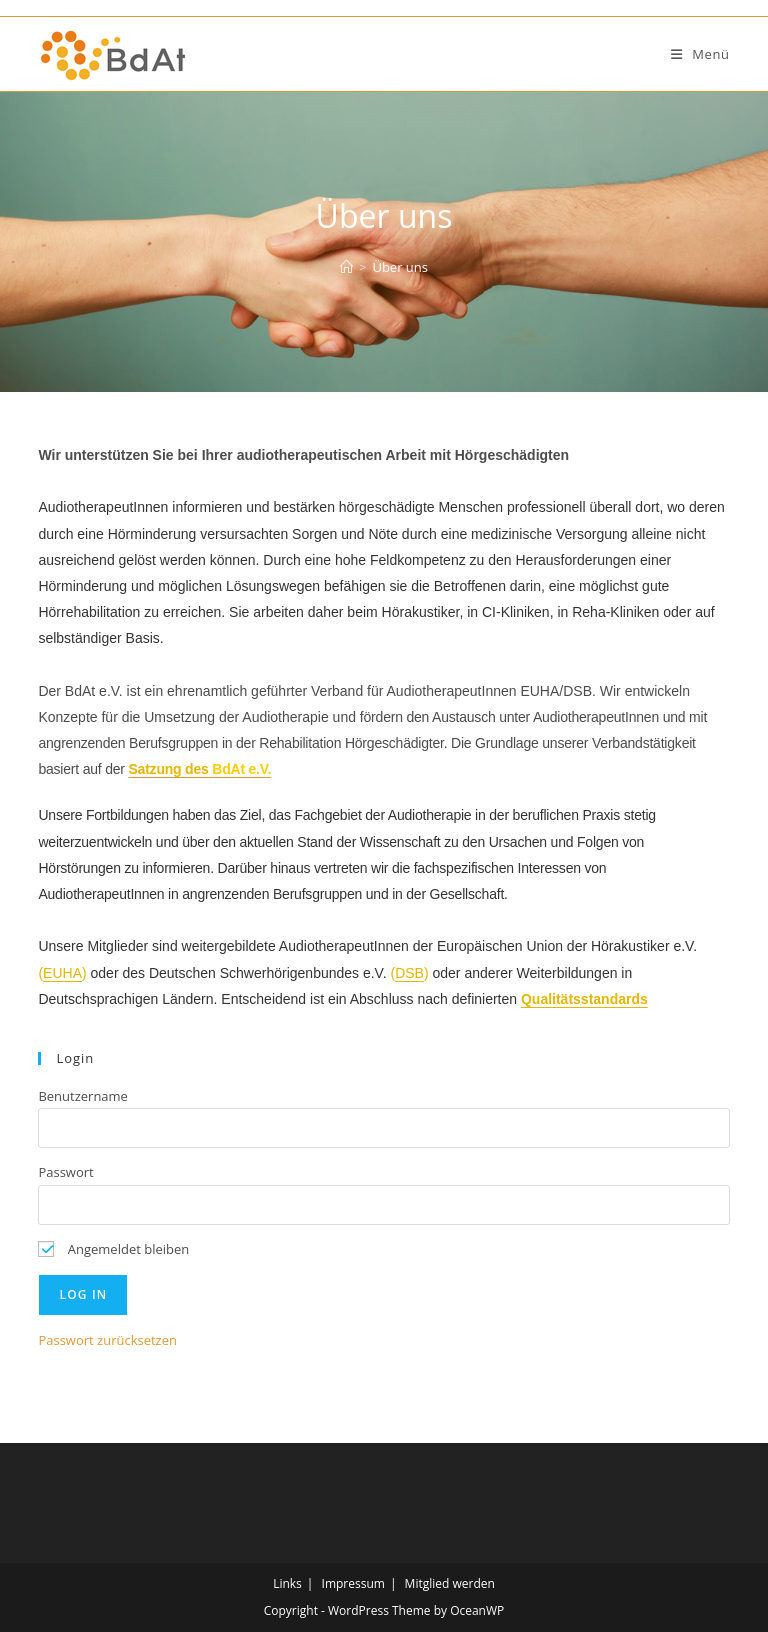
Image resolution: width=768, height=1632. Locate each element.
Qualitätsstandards (584, 999)
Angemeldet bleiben (113, 1249)
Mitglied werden (450, 1583)
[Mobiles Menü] (700, 54)
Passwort (65, 1172)
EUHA (62, 973)
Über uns (400, 267)
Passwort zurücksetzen (107, 1340)
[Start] (346, 267)
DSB (409, 973)
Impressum (353, 1583)
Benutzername (83, 1096)
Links (287, 1583)
